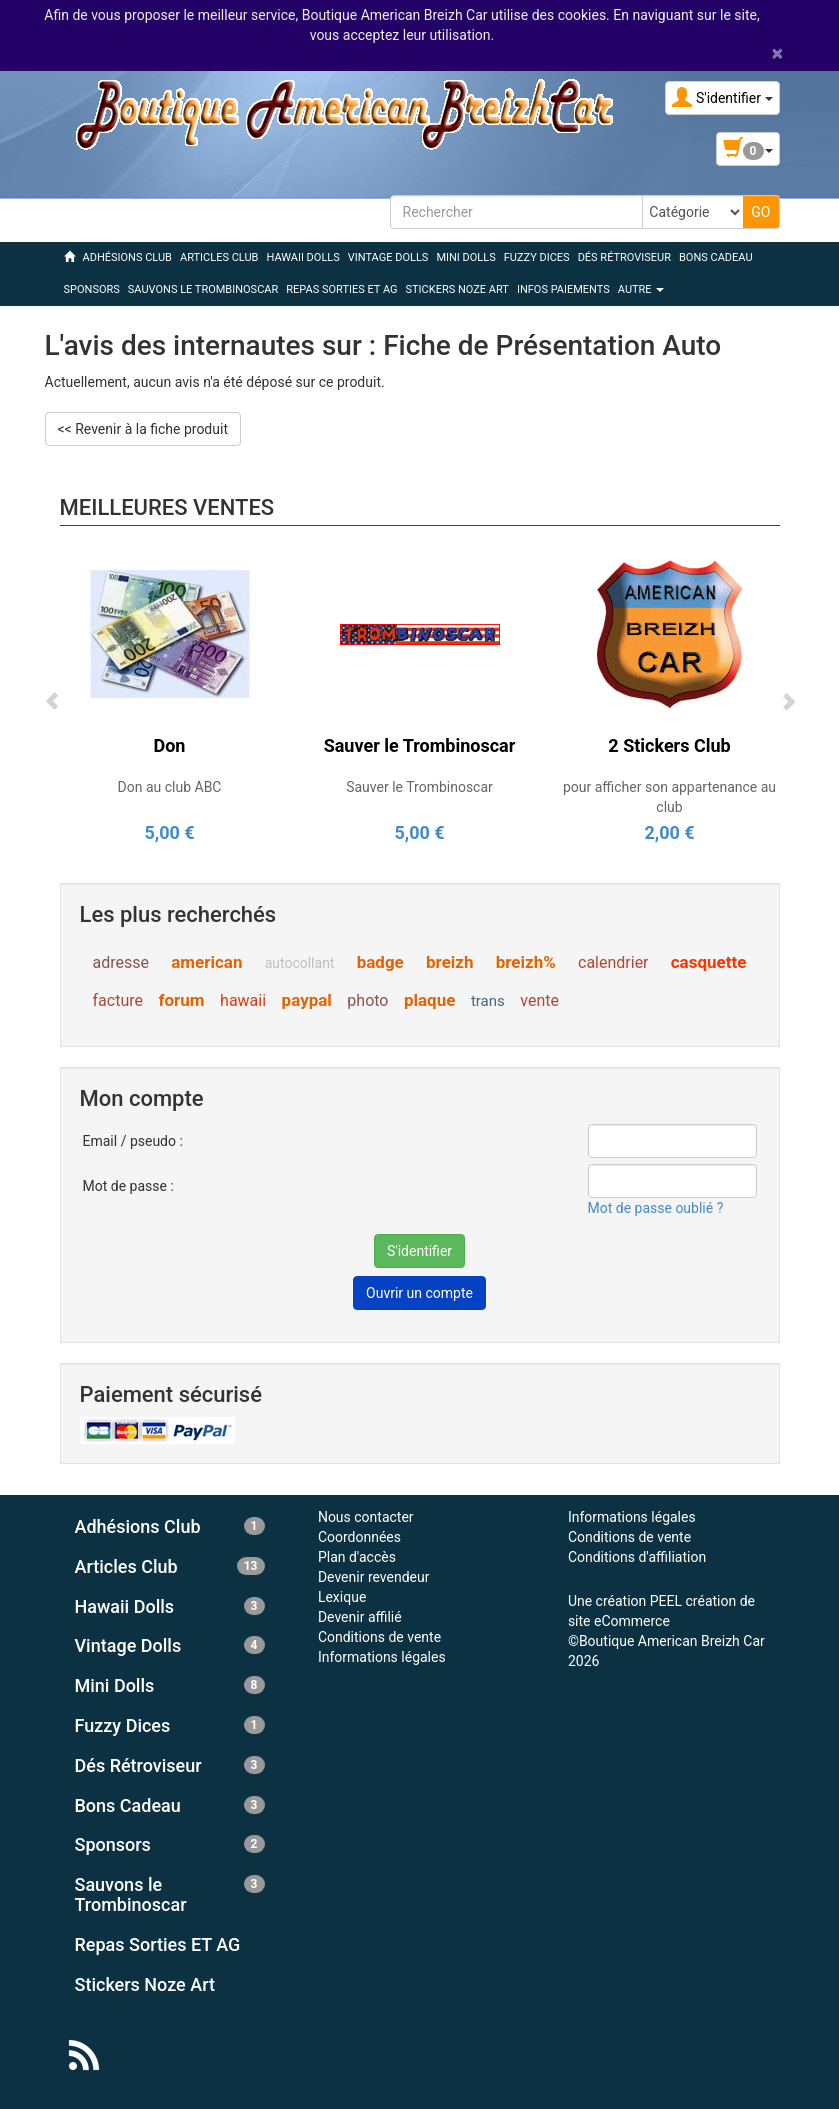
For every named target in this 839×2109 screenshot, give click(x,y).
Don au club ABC (170, 787)
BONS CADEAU (716, 257)
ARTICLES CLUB (219, 257)
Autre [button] (641, 289)
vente (539, 1000)
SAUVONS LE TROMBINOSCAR (203, 289)
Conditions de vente (379, 1637)
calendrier (613, 962)
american (206, 962)
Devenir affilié (360, 1617)
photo (367, 1000)
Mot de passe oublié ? (656, 1208)
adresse (121, 962)
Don (170, 745)
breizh (449, 962)
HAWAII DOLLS (302, 257)
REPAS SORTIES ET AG (341, 289)
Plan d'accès (357, 1557)
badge (380, 962)
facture (118, 1000)
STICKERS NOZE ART (457, 289)
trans (488, 1001)
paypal (307, 1000)
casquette (709, 962)
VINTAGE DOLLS (388, 257)
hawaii (243, 1000)
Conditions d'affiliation (637, 1557)
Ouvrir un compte (419, 1293)
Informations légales (382, 1657)
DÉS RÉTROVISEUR (624, 257)
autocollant (300, 963)
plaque (429, 1000)
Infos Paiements (563, 289)
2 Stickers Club (669, 745)
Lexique (342, 1597)
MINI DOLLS (465, 257)
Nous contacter (366, 1517)
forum (181, 1000)
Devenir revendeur (374, 1577)
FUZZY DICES (537, 257)
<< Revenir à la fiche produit (143, 429)
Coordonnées (359, 1537)
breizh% (526, 962)
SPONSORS (92, 289)
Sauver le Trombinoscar (420, 745)
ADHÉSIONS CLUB (127, 257)
